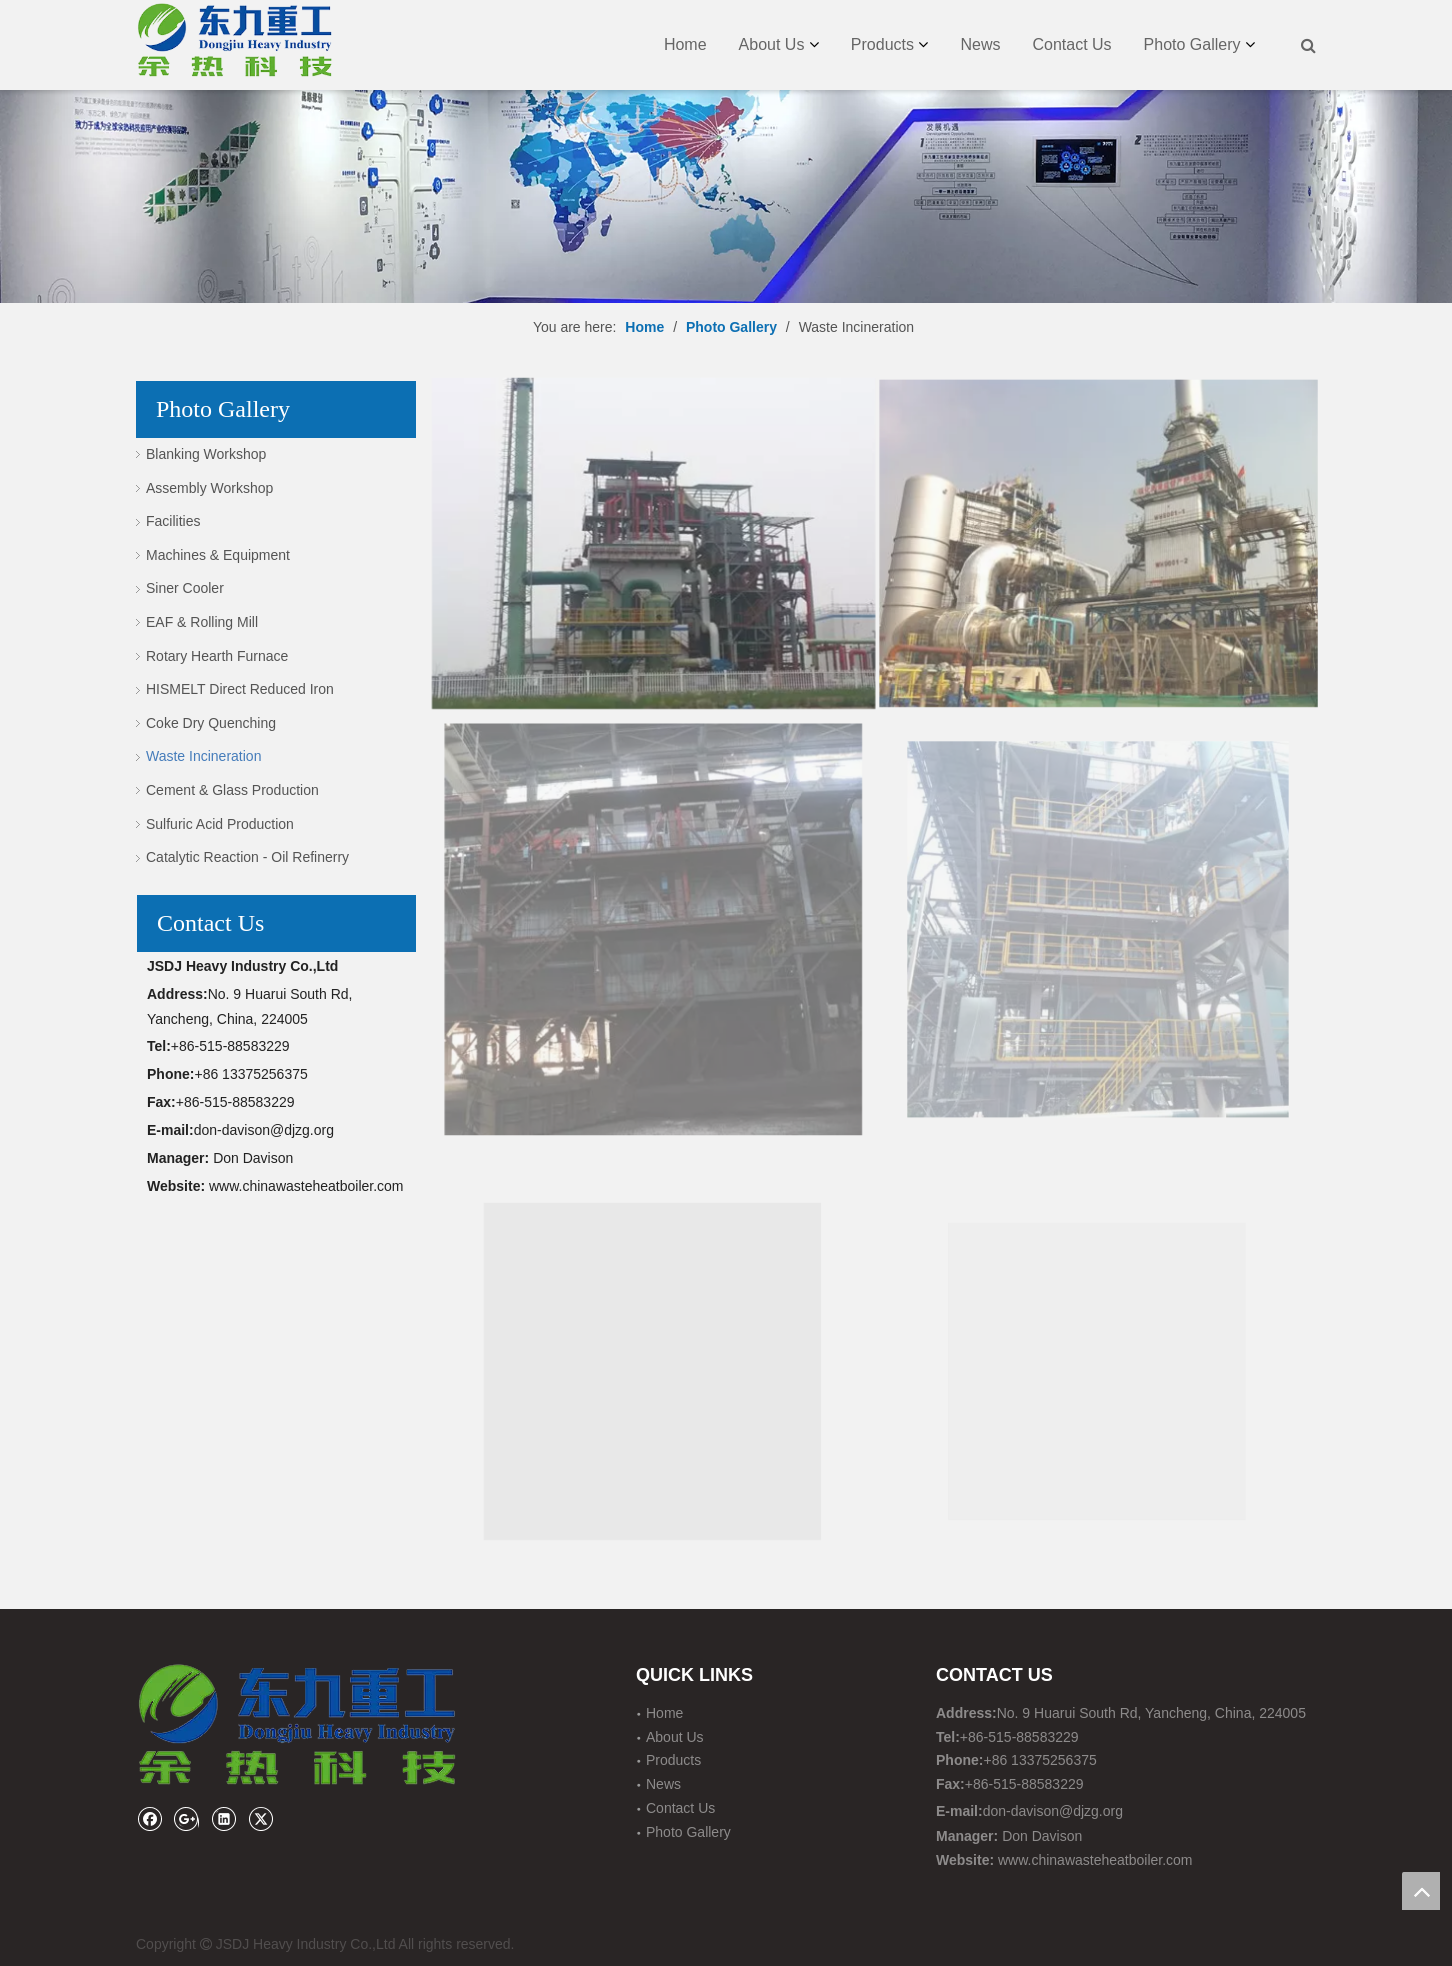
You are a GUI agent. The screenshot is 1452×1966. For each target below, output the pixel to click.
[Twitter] (260, 1818)
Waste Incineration (203, 756)
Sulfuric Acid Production (220, 824)
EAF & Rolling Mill (202, 622)
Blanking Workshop (206, 454)
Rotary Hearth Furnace (217, 656)
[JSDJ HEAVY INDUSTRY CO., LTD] (726, 151)
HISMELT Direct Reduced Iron (240, 689)
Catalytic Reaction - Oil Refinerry (247, 857)
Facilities (173, 521)
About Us (772, 44)
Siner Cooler (185, 588)
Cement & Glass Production (232, 790)
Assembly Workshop (209, 488)
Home (685, 44)
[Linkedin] (223, 1818)
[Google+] (186, 1818)
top (1421, 1891)
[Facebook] (149, 1818)
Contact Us (1071, 44)
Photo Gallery (1192, 44)
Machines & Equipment (218, 555)
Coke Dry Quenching (211, 723)
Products (882, 44)
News (980, 44)
